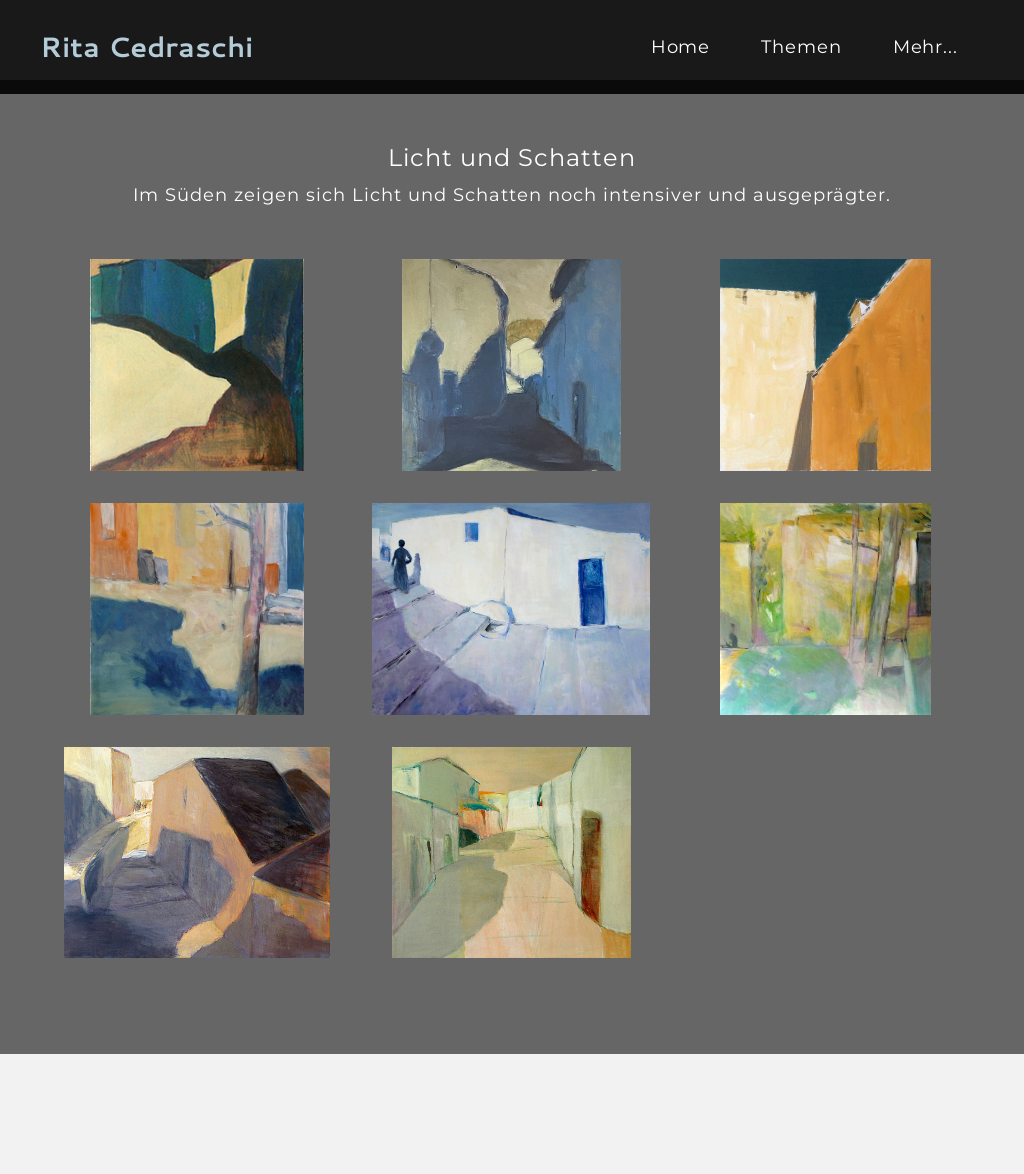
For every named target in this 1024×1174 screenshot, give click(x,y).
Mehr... (925, 47)
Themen (801, 47)
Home (681, 47)
